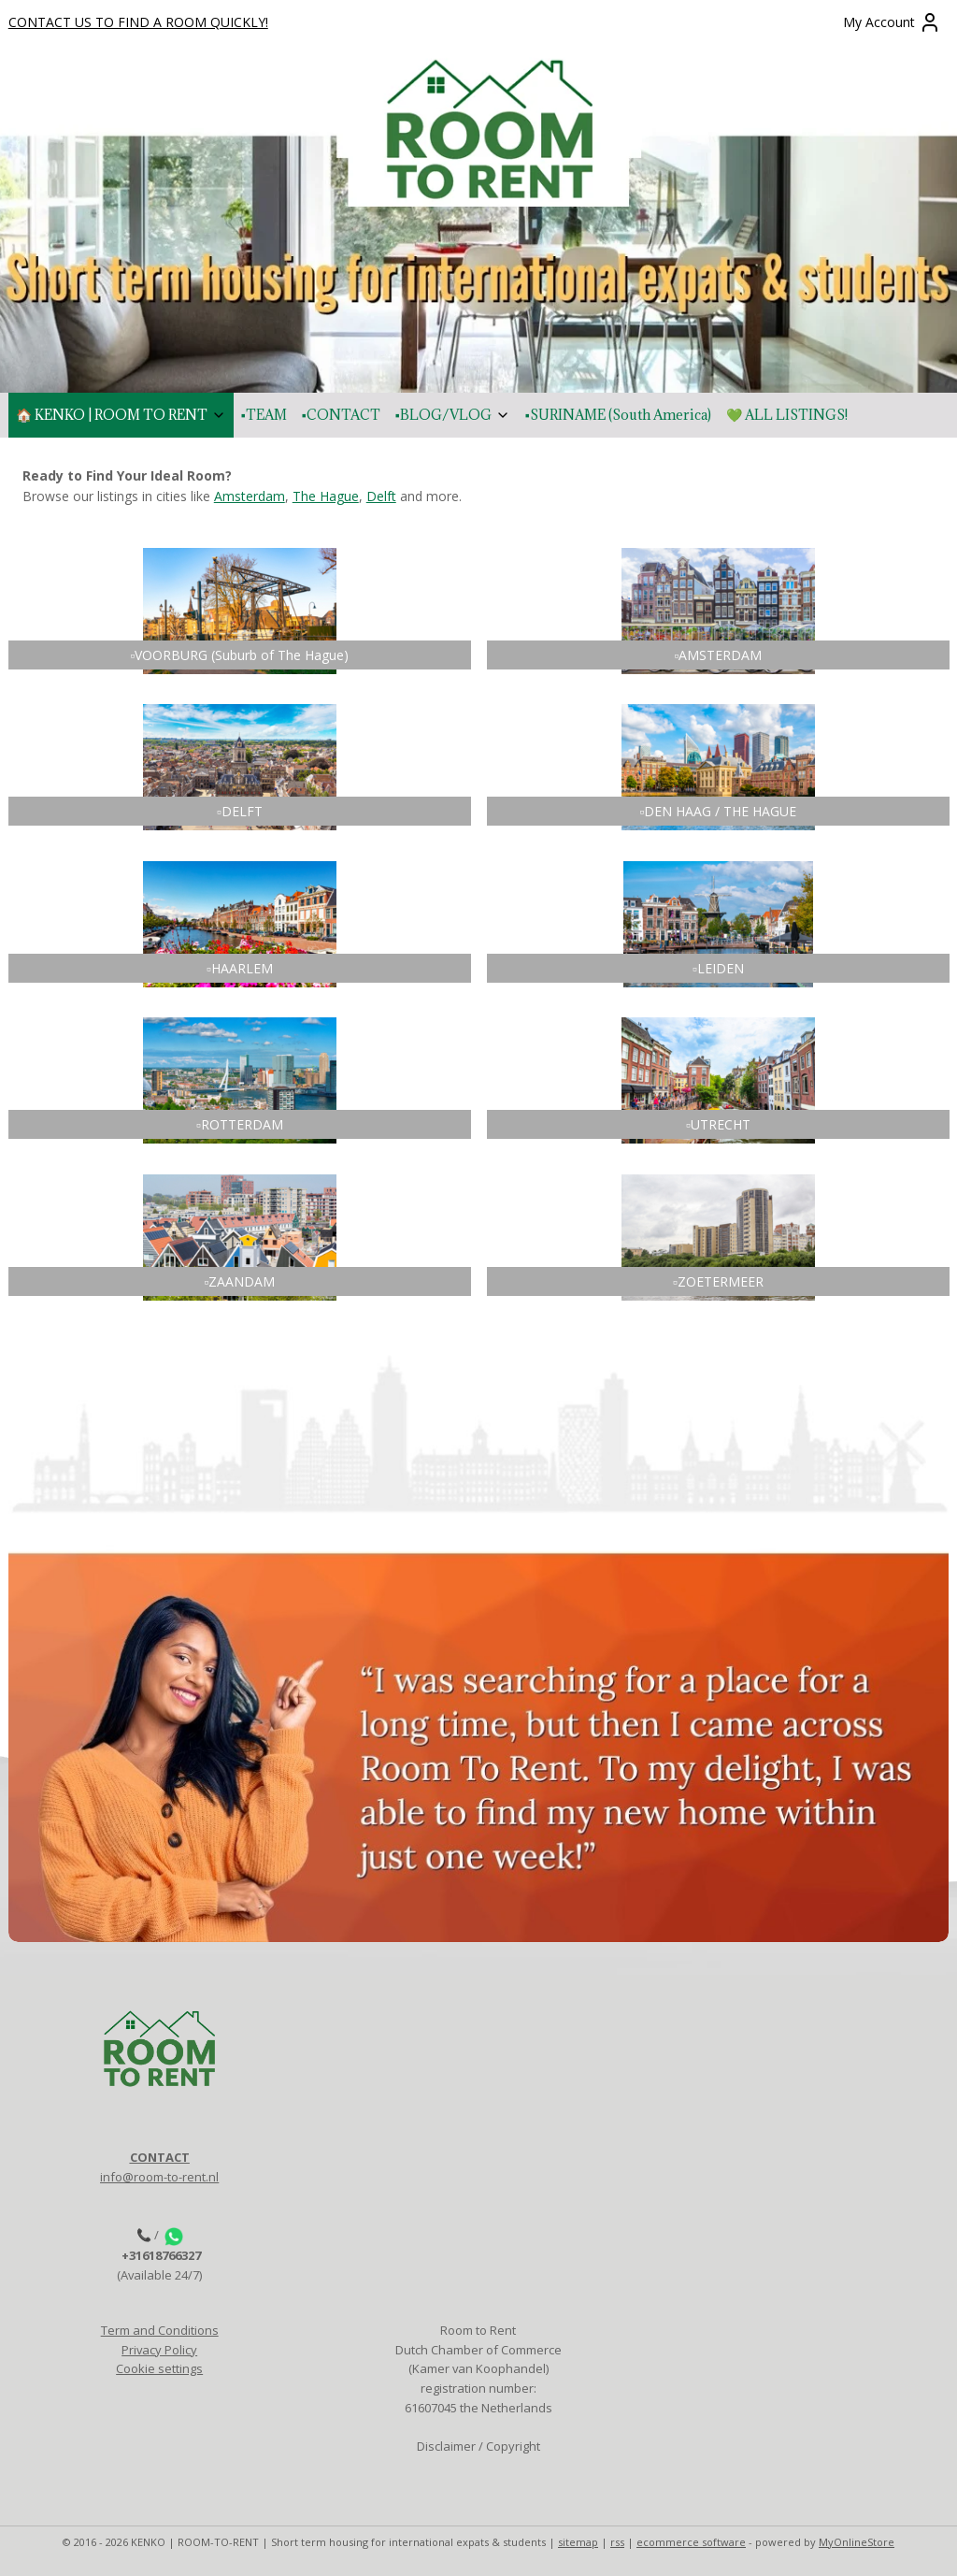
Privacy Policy (159, 2349)
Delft (381, 497)
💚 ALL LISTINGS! (787, 415)
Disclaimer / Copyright (478, 2446)
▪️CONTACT (341, 415)
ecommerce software (691, 2542)
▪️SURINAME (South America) (618, 415)
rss (617, 2542)
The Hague (326, 497)
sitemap (578, 2542)
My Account (892, 22)
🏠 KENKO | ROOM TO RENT (121, 415)
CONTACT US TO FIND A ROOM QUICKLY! (138, 22)
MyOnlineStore (856, 2542)
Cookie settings (159, 2368)
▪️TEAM (264, 415)
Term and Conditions (160, 2330)
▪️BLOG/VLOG (452, 415)
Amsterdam (249, 497)
